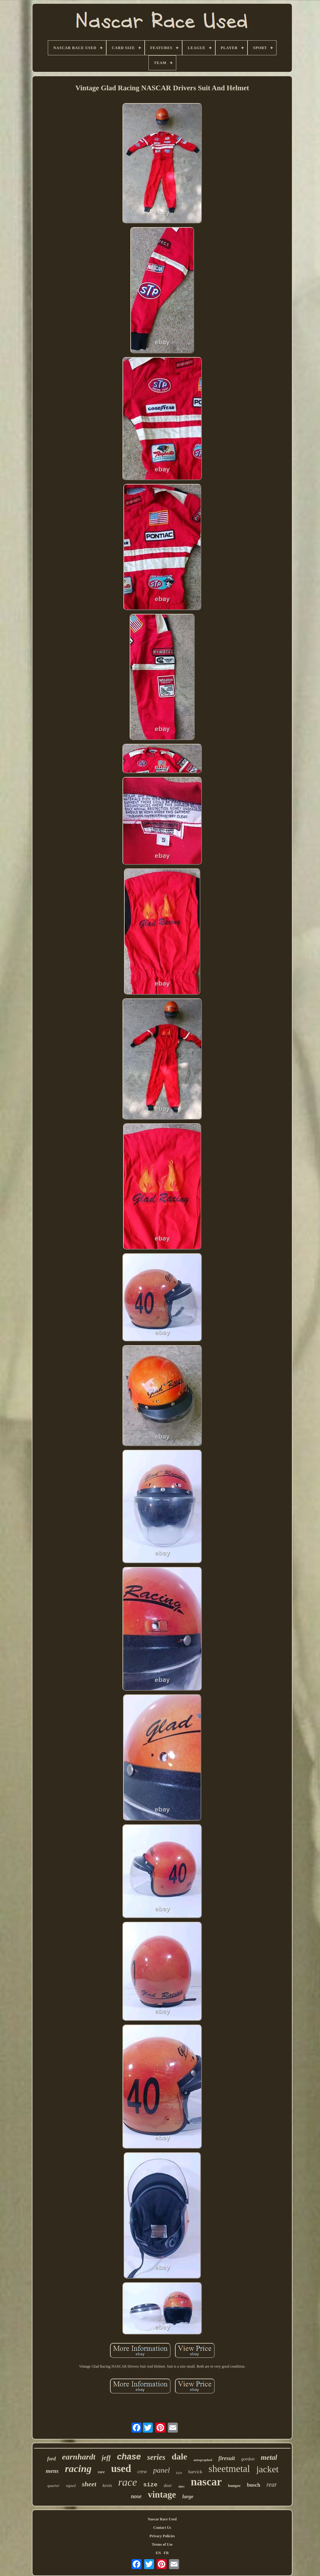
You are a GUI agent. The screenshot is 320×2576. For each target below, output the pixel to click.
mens (52, 2471)
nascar (206, 2482)
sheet (89, 2484)
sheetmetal (229, 2468)
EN (158, 2553)
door (168, 2485)
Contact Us (162, 2527)
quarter (54, 2485)
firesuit (226, 2458)
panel (161, 2470)
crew (142, 2471)
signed (71, 2486)
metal (269, 2457)
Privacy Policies (162, 2536)
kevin (107, 2485)
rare (101, 2471)
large (187, 2496)
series (156, 2457)
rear (272, 2484)
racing (78, 2468)
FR (166, 2553)
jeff (106, 2457)
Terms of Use (162, 2544)
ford (51, 2458)
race (127, 2482)
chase (129, 2456)
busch (253, 2485)
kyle (179, 2472)
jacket (267, 2469)
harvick (195, 2471)
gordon (248, 2458)
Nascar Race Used (162, 2519)
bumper (234, 2486)
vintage (162, 2494)
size (150, 2484)
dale (179, 2456)
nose (136, 2496)
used (121, 2468)
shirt (181, 2486)
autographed (202, 2460)
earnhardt (79, 2456)
